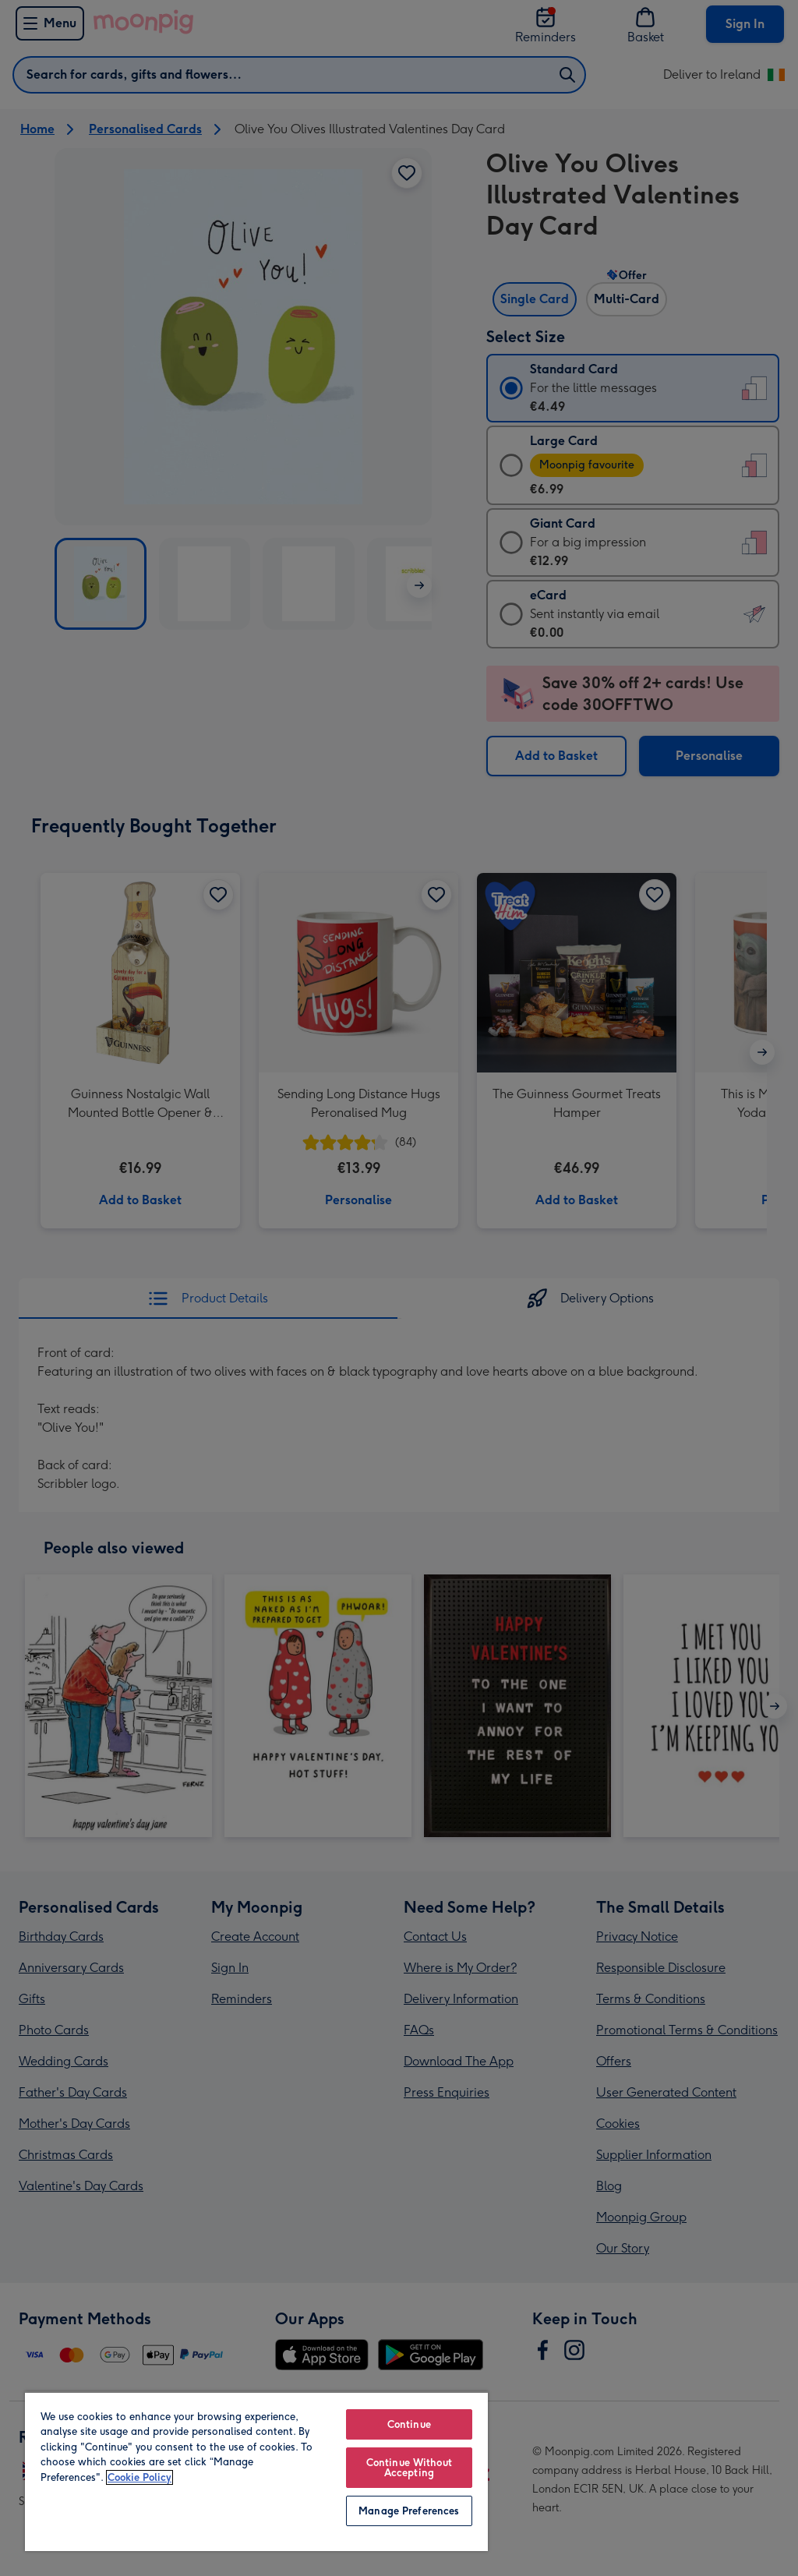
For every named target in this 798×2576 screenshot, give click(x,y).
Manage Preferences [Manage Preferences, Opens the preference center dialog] (408, 2511)
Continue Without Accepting (409, 2468)
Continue (409, 2424)
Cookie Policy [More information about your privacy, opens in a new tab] (139, 2477)
